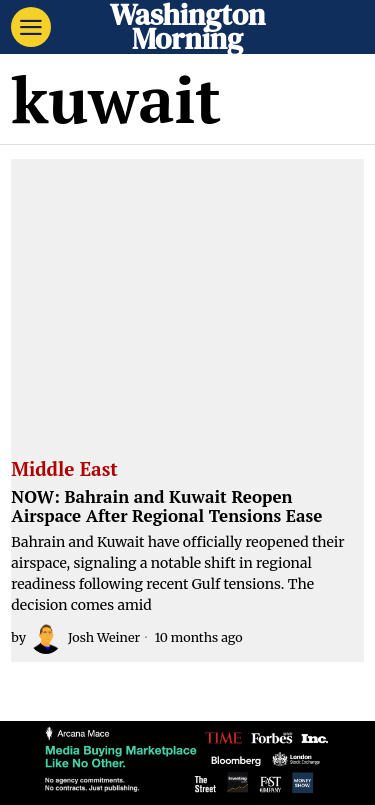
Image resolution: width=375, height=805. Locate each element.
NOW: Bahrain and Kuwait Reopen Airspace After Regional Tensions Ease (166, 506)
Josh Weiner (85, 638)
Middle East (64, 470)
